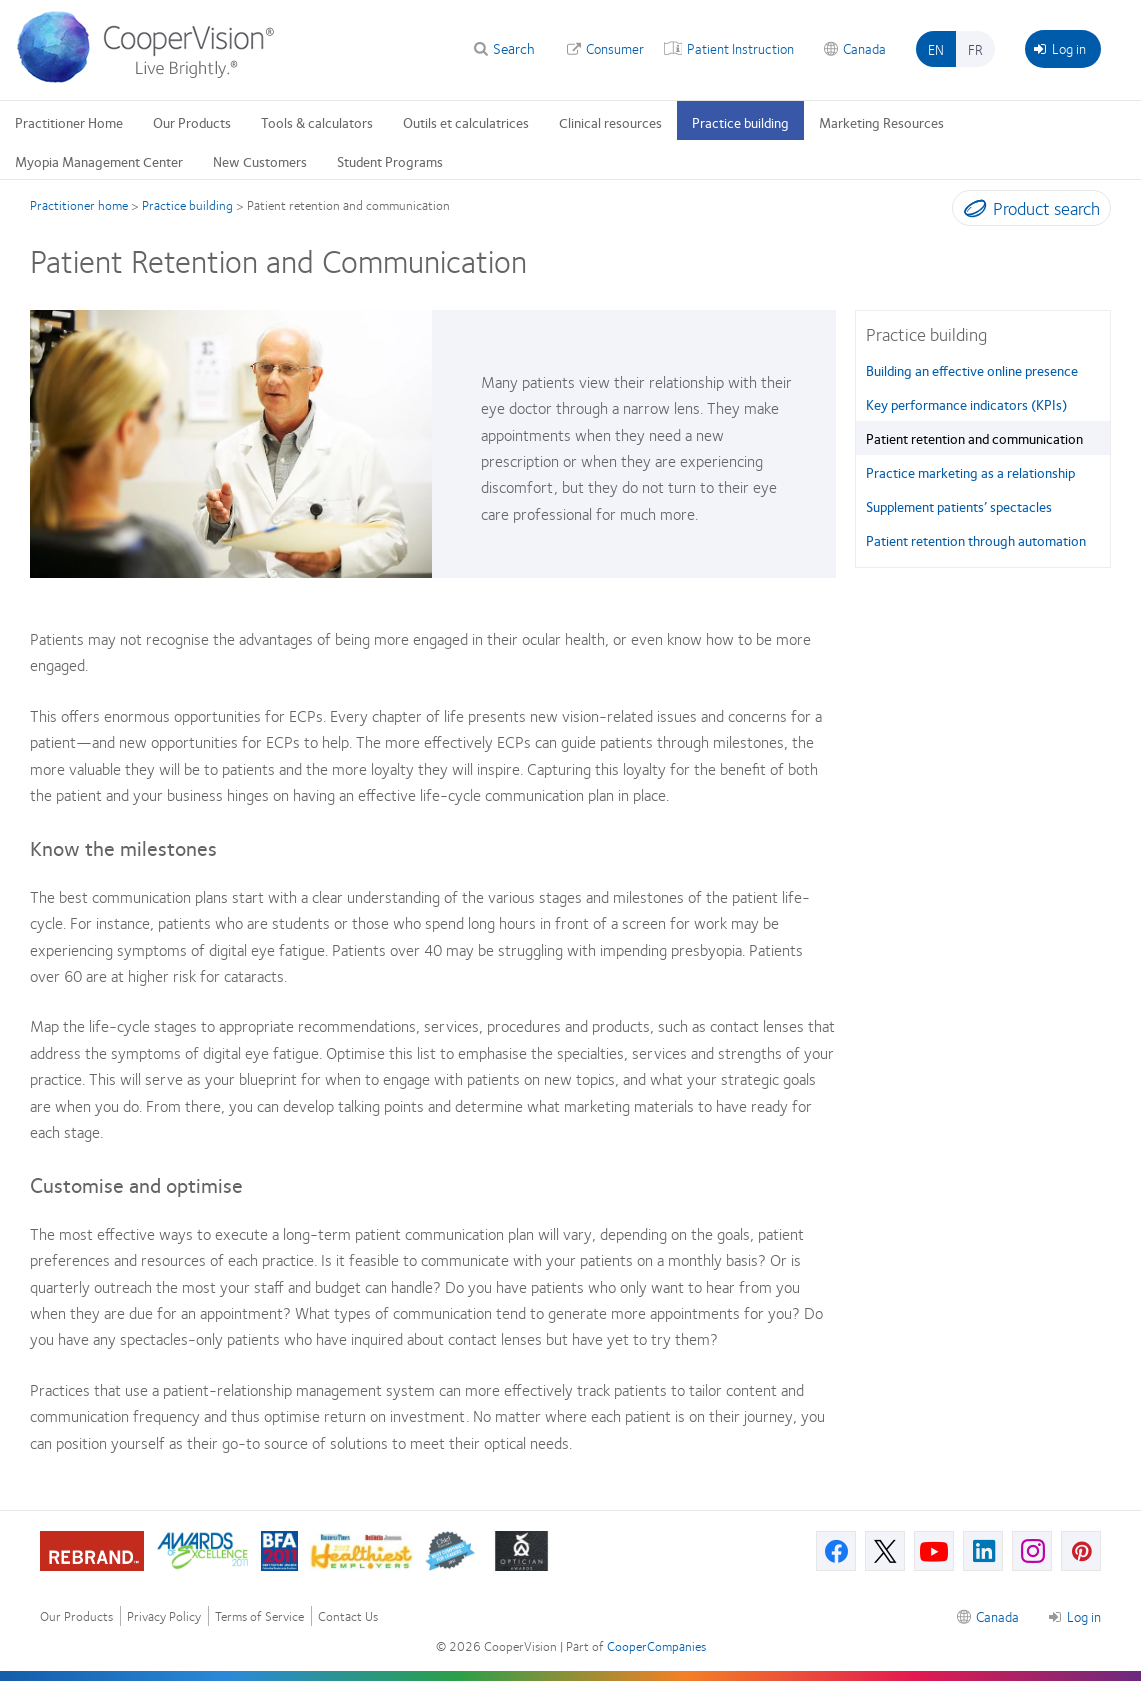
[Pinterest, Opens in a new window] (1081, 1551)
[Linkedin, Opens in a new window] (983, 1551)
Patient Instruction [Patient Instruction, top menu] (740, 48)
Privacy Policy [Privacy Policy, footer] (164, 1616)
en (936, 49)
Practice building (187, 205)
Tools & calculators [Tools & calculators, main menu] (317, 122)
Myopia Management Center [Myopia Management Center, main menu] (99, 161)
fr (975, 49)
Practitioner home (79, 205)
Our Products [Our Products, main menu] (192, 122)
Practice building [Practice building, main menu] (740, 122)
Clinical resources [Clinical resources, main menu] (610, 122)
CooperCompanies (656, 1646)
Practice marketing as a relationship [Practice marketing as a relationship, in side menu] (970, 472)
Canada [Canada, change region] (864, 48)
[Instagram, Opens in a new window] (1032, 1551)
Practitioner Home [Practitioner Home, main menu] (69, 122)
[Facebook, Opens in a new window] (836, 1551)
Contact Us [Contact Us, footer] (348, 1616)
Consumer (615, 48)
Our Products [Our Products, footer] (76, 1616)
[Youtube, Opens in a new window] (934, 1551)
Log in (1060, 48)
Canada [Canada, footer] (997, 1616)
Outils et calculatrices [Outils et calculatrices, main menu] (466, 122)
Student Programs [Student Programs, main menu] (390, 161)
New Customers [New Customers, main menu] (260, 161)
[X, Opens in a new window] (885, 1551)
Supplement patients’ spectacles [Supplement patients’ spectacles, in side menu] (959, 506)
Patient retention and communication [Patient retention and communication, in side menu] (974, 438)
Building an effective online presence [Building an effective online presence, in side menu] (972, 370)
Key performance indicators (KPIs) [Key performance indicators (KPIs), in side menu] (966, 404)
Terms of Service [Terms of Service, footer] (259, 1616)
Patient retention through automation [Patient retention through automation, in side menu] (976, 540)
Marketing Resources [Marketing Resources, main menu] (881, 122)
